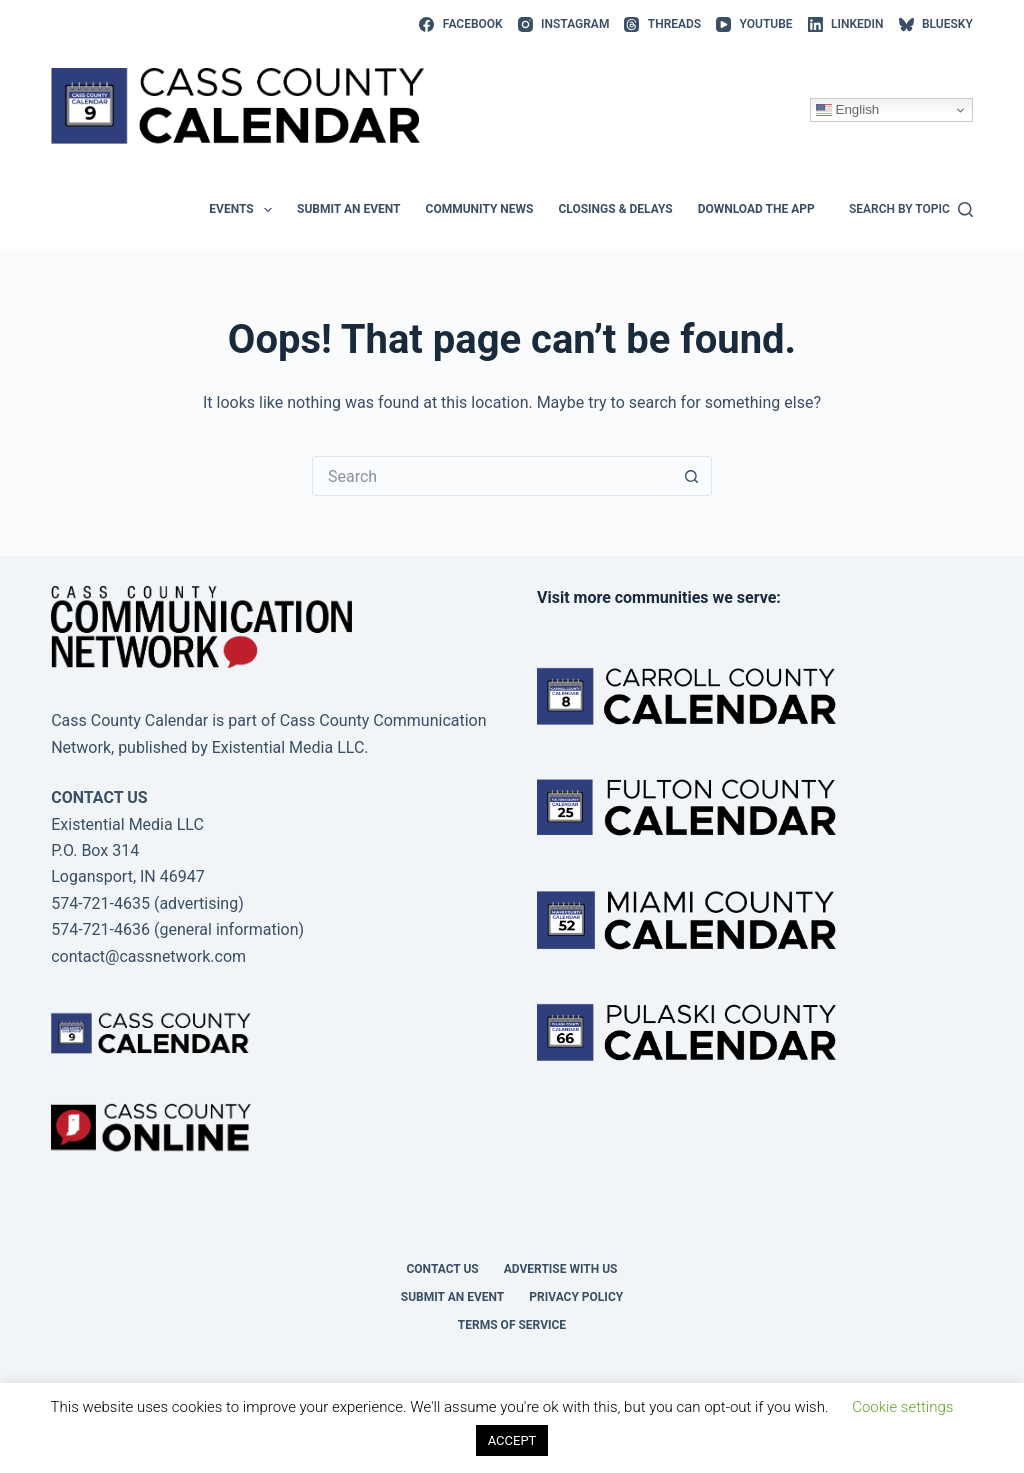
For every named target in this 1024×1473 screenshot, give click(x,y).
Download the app (756, 209)
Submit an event (349, 209)
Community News (480, 209)
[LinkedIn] (846, 25)
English (847, 110)
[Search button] (692, 476)
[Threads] (662, 25)
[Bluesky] (936, 25)
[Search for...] (492, 476)
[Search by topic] (911, 210)
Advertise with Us (561, 1269)
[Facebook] (460, 25)
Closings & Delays (615, 209)
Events (244, 210)
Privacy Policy (576, 1297)
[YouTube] (754, 25)
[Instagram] (564, 25)
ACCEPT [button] (512, 1440)
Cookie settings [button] (902, 1407)
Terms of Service (512, 1325)
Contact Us (442, 1269)
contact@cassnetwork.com (148, 956)
